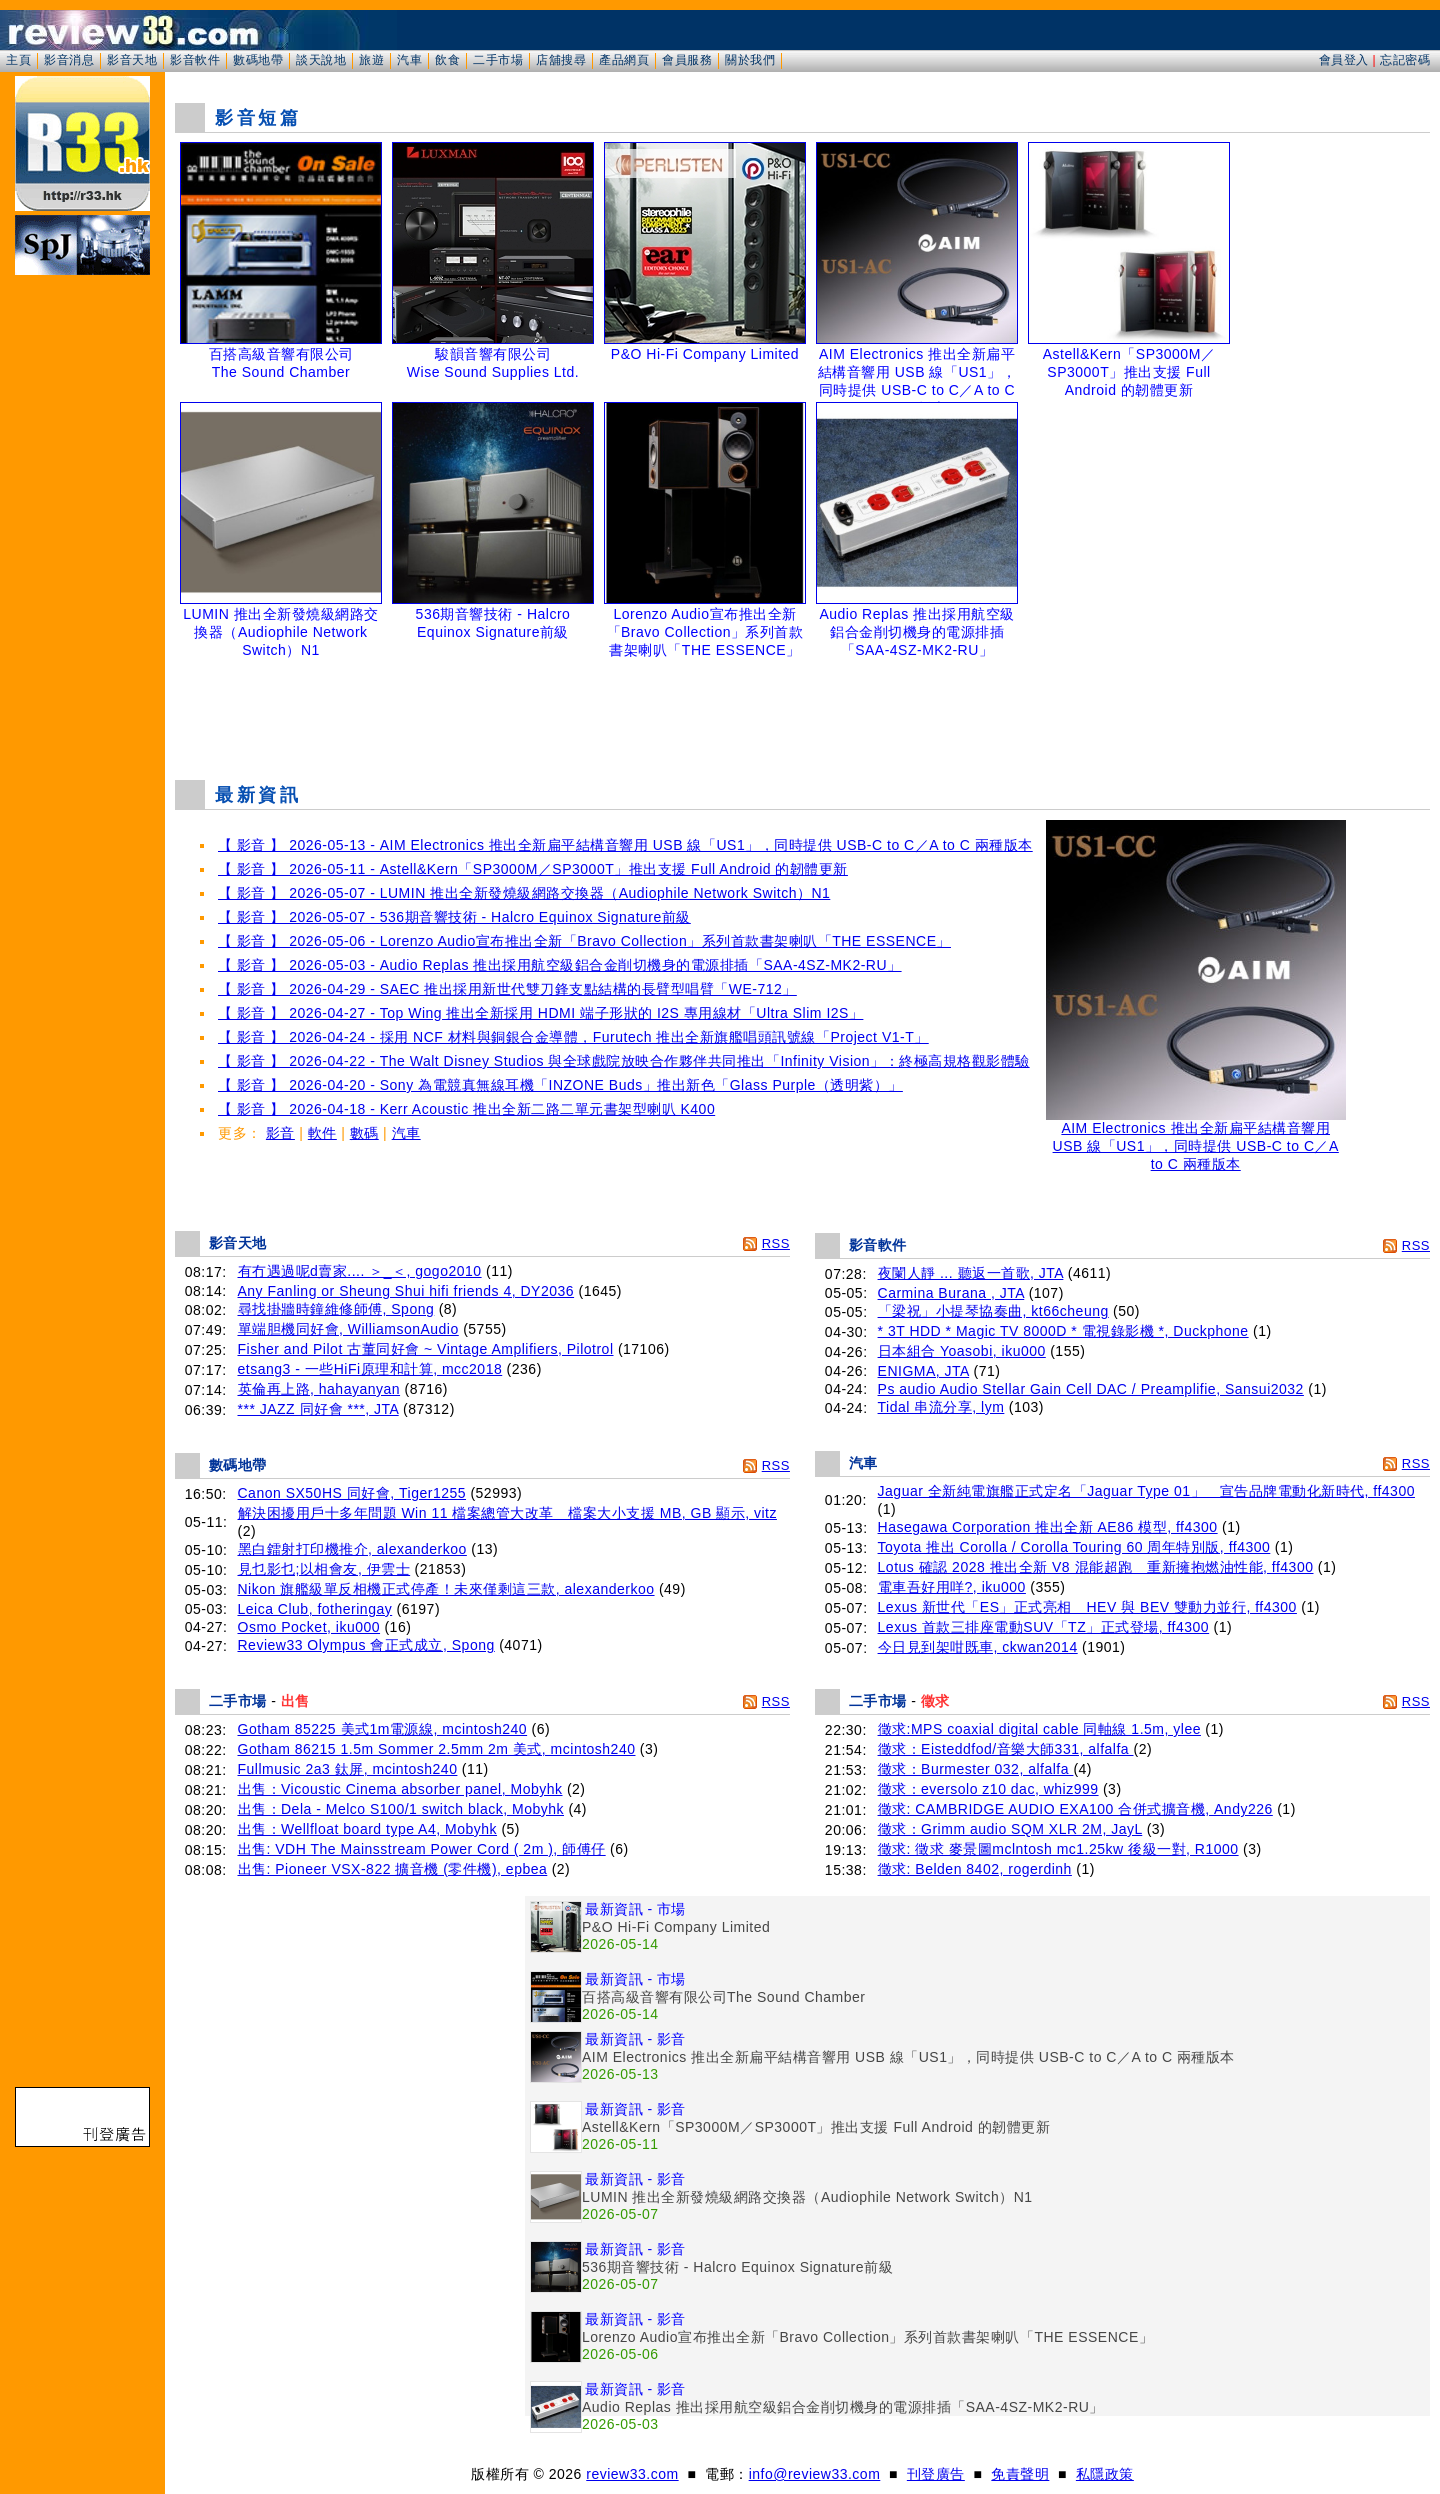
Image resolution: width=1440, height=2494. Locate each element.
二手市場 (498, 60)
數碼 (364, 1133)
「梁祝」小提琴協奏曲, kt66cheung (993, 1311)
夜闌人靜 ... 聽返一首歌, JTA (971, 1273)
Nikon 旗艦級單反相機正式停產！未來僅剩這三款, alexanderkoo (446, 1589)
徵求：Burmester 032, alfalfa (976, 1769)
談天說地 (321, 60)
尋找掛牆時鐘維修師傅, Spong (336, 1309)
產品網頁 (624, 60)
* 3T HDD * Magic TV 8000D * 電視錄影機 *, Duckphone (1063, 1331)
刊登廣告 (936, 2474)
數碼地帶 (258, 60)
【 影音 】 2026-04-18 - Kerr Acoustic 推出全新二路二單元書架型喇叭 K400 (466, 1109)
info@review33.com (815, 2474)
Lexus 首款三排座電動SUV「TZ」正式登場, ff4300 (1044, 1627)
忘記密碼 (1405, 60)
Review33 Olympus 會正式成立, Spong (366, 1645)
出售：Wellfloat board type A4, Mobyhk (368, 1829)
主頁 (18, 60)
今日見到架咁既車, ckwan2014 (978, 1647)
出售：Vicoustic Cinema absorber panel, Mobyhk (400, 1789)
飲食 (447, 60)
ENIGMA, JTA (924, 1371)
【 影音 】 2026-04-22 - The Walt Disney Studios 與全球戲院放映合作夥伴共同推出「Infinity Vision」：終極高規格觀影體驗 (624, 1061)
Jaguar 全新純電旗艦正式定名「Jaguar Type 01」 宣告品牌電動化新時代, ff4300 (1146, 1491)
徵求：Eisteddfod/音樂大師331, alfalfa (1006, 1749)
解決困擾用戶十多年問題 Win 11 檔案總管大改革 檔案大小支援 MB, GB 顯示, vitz (507, 1513)
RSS (776, 1243)
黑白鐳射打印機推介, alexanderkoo (352, 1549)
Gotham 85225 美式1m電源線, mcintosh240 (383, 1729)
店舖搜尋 (561, 60)
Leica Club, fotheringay (315, 1609)
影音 (280, 1133)
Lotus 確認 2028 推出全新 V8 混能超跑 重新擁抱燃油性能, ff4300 (1096, 1567)
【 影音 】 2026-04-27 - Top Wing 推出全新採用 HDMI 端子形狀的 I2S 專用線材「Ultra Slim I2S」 (540, 1013)
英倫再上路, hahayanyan (319, 1389)
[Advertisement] (803, 714)
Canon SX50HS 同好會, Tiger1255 (352, 1493)
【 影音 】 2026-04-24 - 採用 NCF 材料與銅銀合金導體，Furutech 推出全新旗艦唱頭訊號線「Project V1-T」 (573, 1037)
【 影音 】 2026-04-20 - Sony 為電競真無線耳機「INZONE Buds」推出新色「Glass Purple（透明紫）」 (560, 1085)
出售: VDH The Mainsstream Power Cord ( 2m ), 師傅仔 (422, 1849)
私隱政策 (1105, 2474)
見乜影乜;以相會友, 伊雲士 (324, 1569)
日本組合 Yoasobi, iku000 (962, 1351)
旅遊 (371, 60)
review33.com (632, 2474)
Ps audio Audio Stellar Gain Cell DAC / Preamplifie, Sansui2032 (1091, 1389)
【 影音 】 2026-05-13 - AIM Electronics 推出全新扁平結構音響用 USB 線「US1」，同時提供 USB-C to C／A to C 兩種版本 (625, 845)
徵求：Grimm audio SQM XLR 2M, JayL (1010, 1829)
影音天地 (132, 60)
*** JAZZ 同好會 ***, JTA (318, 1409)
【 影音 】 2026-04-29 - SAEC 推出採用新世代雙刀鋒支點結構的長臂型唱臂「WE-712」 (507, 989)
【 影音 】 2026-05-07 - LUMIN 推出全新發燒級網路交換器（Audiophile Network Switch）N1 (524, 893)
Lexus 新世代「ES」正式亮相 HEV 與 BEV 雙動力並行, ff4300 (1087, 1607)
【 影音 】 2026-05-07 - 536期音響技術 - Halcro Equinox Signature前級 (454, 917)
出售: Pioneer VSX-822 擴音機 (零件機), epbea (393, 1869)
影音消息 (69, 60)
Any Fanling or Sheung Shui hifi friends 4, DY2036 (406, 1291)
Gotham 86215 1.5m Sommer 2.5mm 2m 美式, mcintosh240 (437, 1749)
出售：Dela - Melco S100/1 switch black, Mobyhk (401, 1809)
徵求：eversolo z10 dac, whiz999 (988, 1789)
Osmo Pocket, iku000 (309, 1627)
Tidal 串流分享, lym (941, 1407)
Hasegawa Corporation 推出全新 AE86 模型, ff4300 (1048, 1527)
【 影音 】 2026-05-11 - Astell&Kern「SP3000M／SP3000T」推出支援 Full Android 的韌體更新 (533, 869)
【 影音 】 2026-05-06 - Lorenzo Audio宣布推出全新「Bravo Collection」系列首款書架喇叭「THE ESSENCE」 (584, 941)
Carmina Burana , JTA (951, 1293)
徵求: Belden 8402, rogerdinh (975, 1869)
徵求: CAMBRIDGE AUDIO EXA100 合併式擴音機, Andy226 (1075, 1809)
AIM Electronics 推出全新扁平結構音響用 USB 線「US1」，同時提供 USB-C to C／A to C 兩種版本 (1196, 1139)
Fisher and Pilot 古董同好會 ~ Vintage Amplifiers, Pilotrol (426, 1349)
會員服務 (687, 60)
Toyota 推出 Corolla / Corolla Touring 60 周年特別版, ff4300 (1074, 1547)
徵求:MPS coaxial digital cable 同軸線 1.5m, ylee (1039, 1729)
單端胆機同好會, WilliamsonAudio (348, 1329)
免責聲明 (1020, 2474)
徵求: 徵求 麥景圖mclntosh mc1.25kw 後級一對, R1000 (1058, 1849)
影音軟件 (195, 60)
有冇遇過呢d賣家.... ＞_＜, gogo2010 (360, 1271)
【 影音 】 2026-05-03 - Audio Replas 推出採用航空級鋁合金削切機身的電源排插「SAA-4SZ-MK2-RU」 (560, 965)
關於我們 (750, 60)
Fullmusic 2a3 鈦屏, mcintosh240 (348, 1769)
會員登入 (1344, 60)
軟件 (322, 1133)
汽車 (409, 60)
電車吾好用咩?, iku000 (952, 1587)
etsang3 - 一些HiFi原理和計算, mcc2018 (370, 1369)
